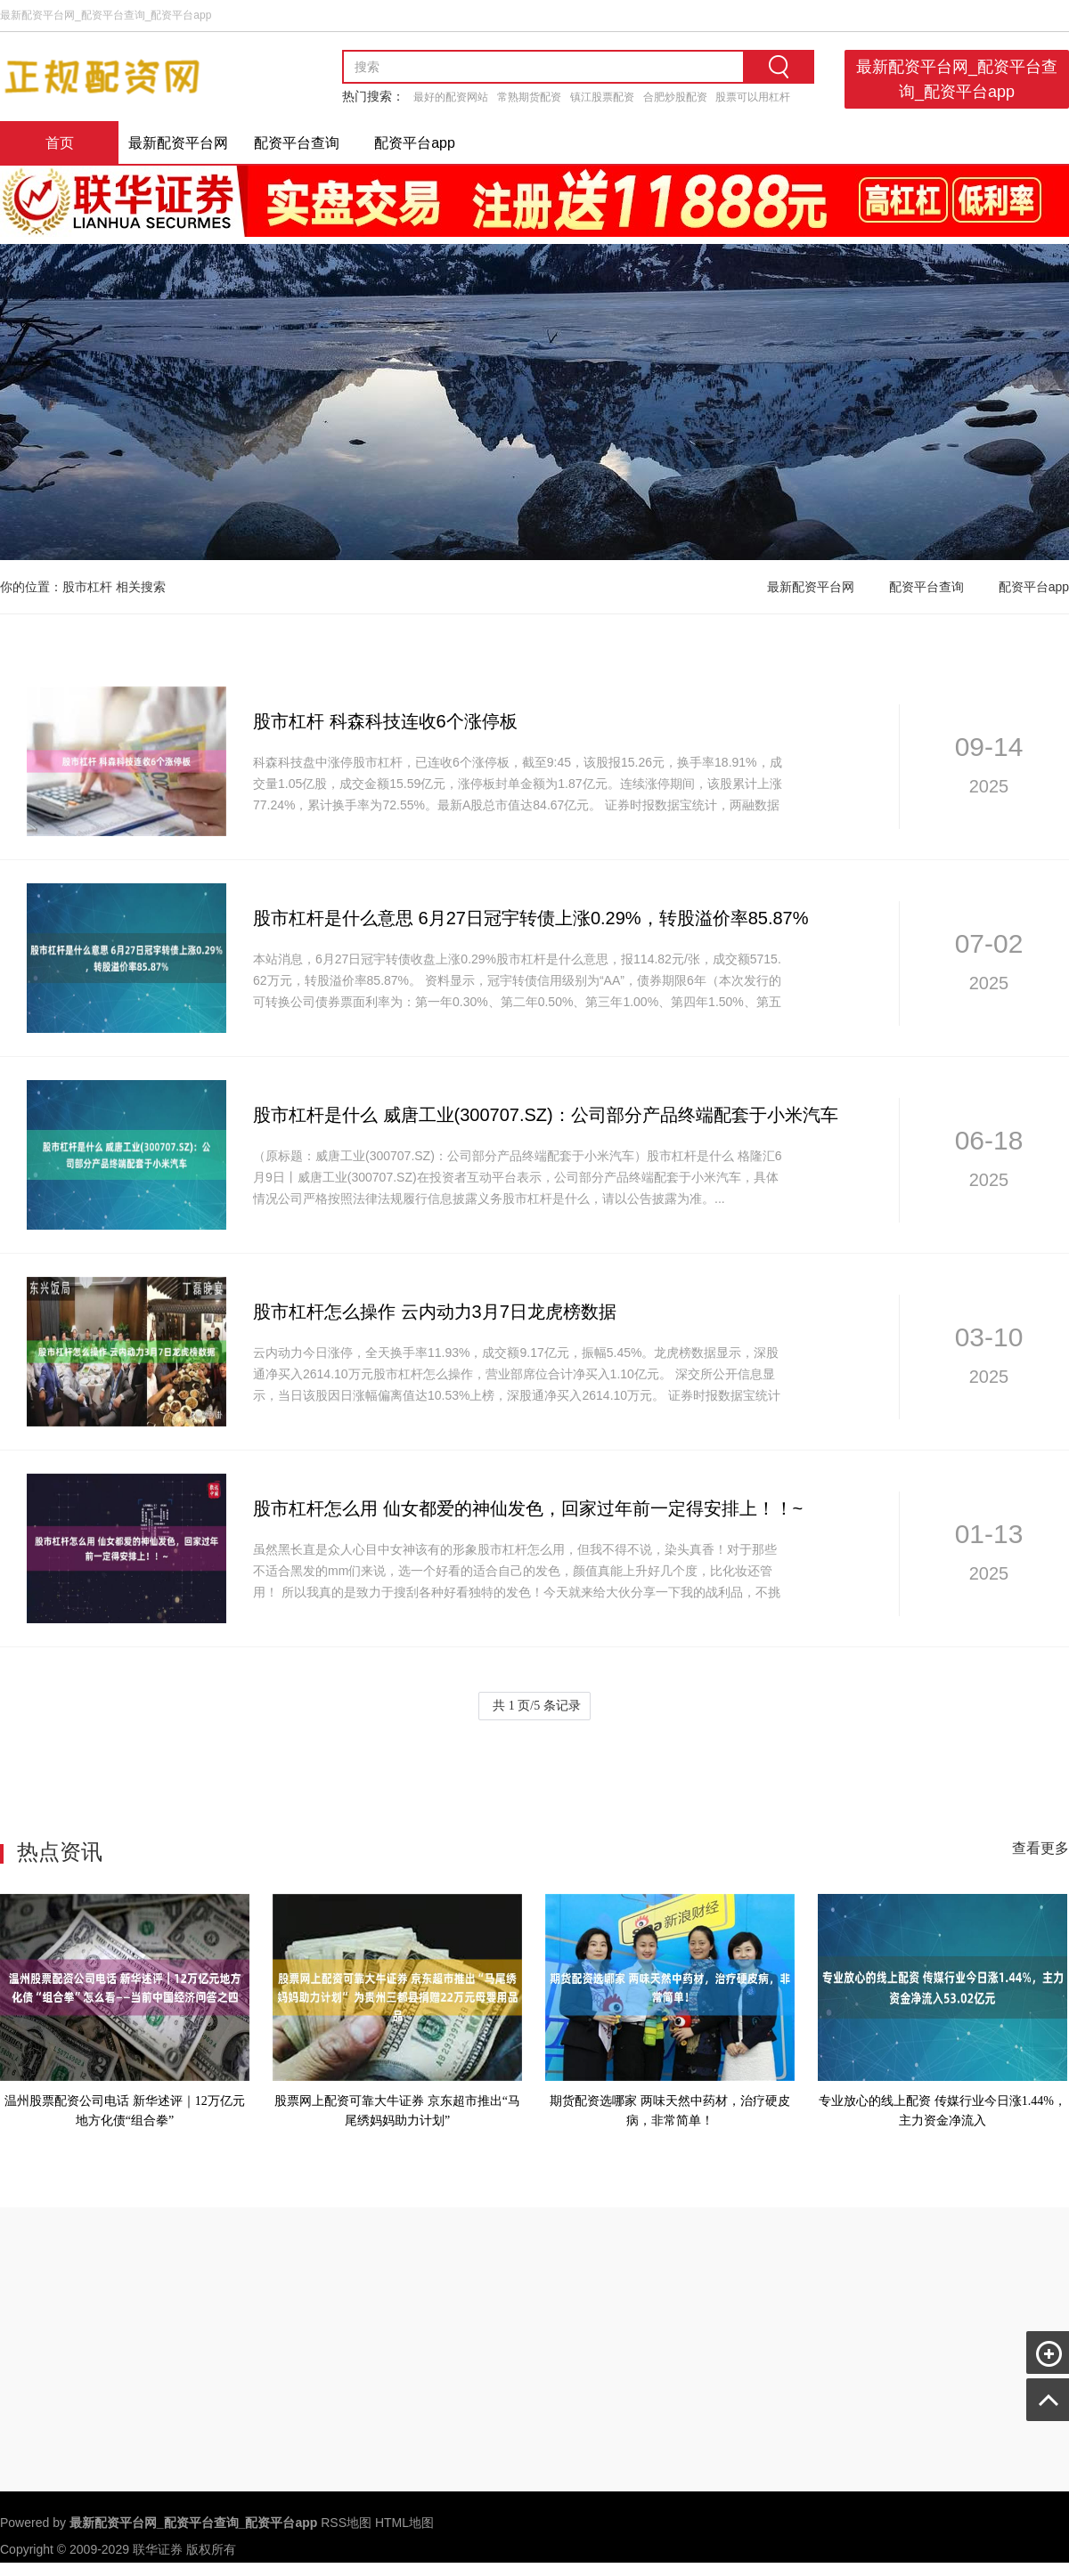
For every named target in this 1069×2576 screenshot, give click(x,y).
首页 (59, 142)
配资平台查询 (296, 142)
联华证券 (158, 2549)
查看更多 (1040, 1848)
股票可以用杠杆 (752, 97)
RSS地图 (346, 2522)
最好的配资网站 (450, 97)
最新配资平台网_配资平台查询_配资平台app (956, 79)
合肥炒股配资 (675, 97)
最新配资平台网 (178, 142)
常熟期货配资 (529, 97)
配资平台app (414, 142)
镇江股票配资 (602, 97)
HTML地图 (404, 2522)
